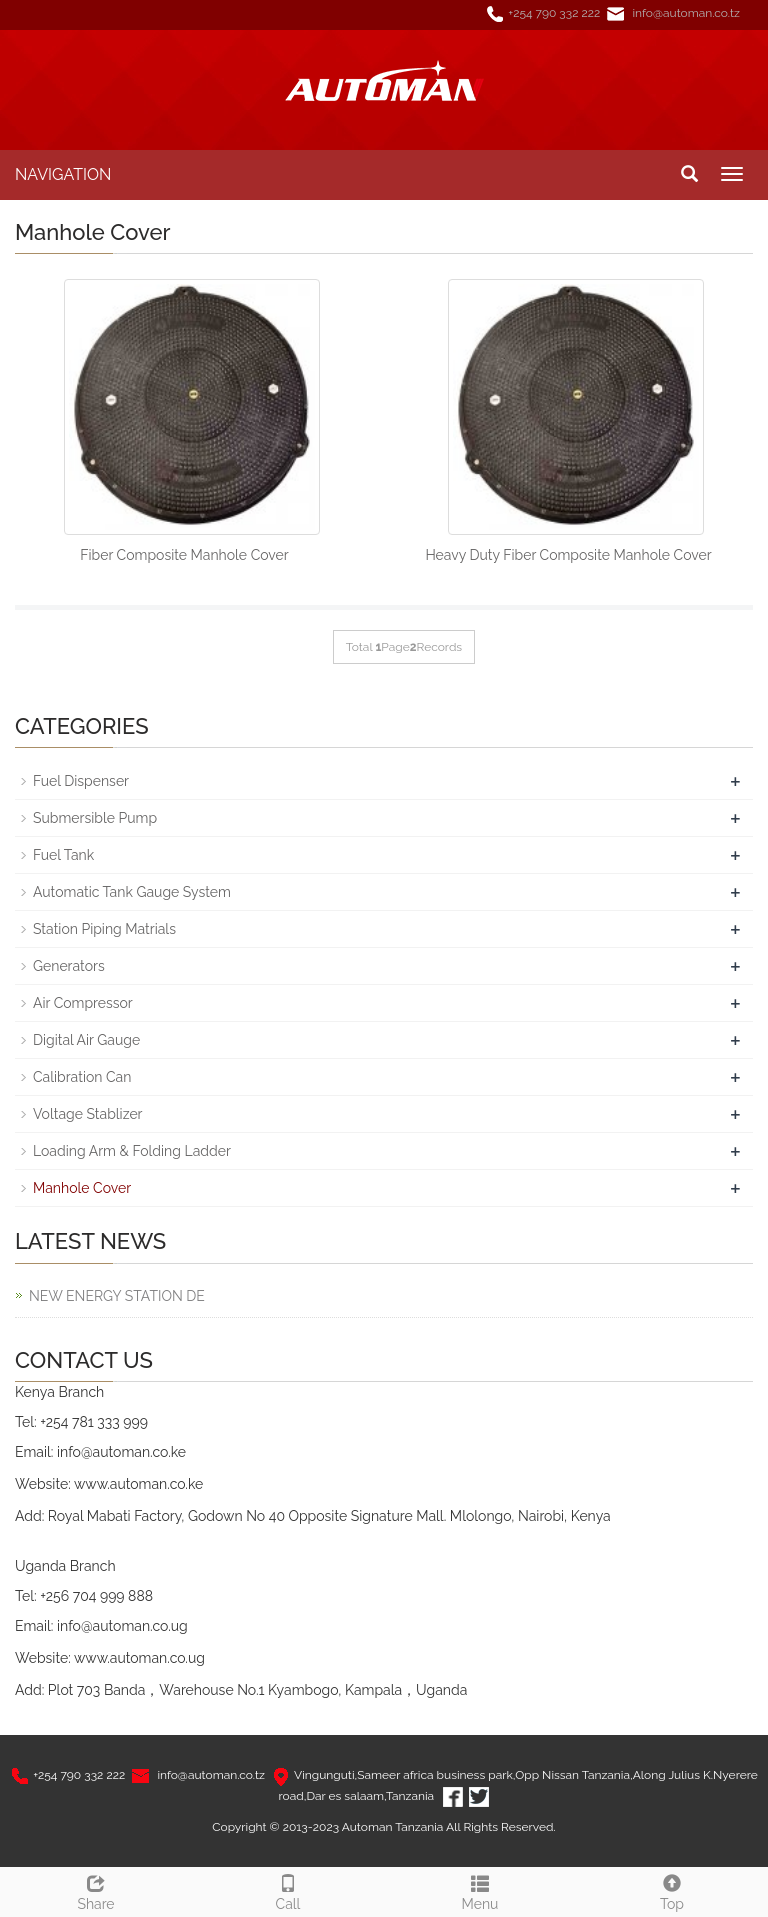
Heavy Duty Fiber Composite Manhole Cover (568, 555)
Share (96, 1890)
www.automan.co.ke (138, 1484)
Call (288, 1890)
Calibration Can (82, 1077)
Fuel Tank (63, 855)
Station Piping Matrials (104, 929)
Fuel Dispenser (81, 781)
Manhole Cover (82, 1188)
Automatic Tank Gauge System (132, 892)
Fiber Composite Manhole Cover (184, 555)
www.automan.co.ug (139, 1658)
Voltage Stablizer (88, 1114)
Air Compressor (83, 1003)
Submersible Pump (95, 818)
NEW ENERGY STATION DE (117, 1296)
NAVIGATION (63, 174)
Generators (69, 966)
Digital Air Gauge (86, 1040)
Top (672, 1890)
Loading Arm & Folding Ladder (132, 1151)
